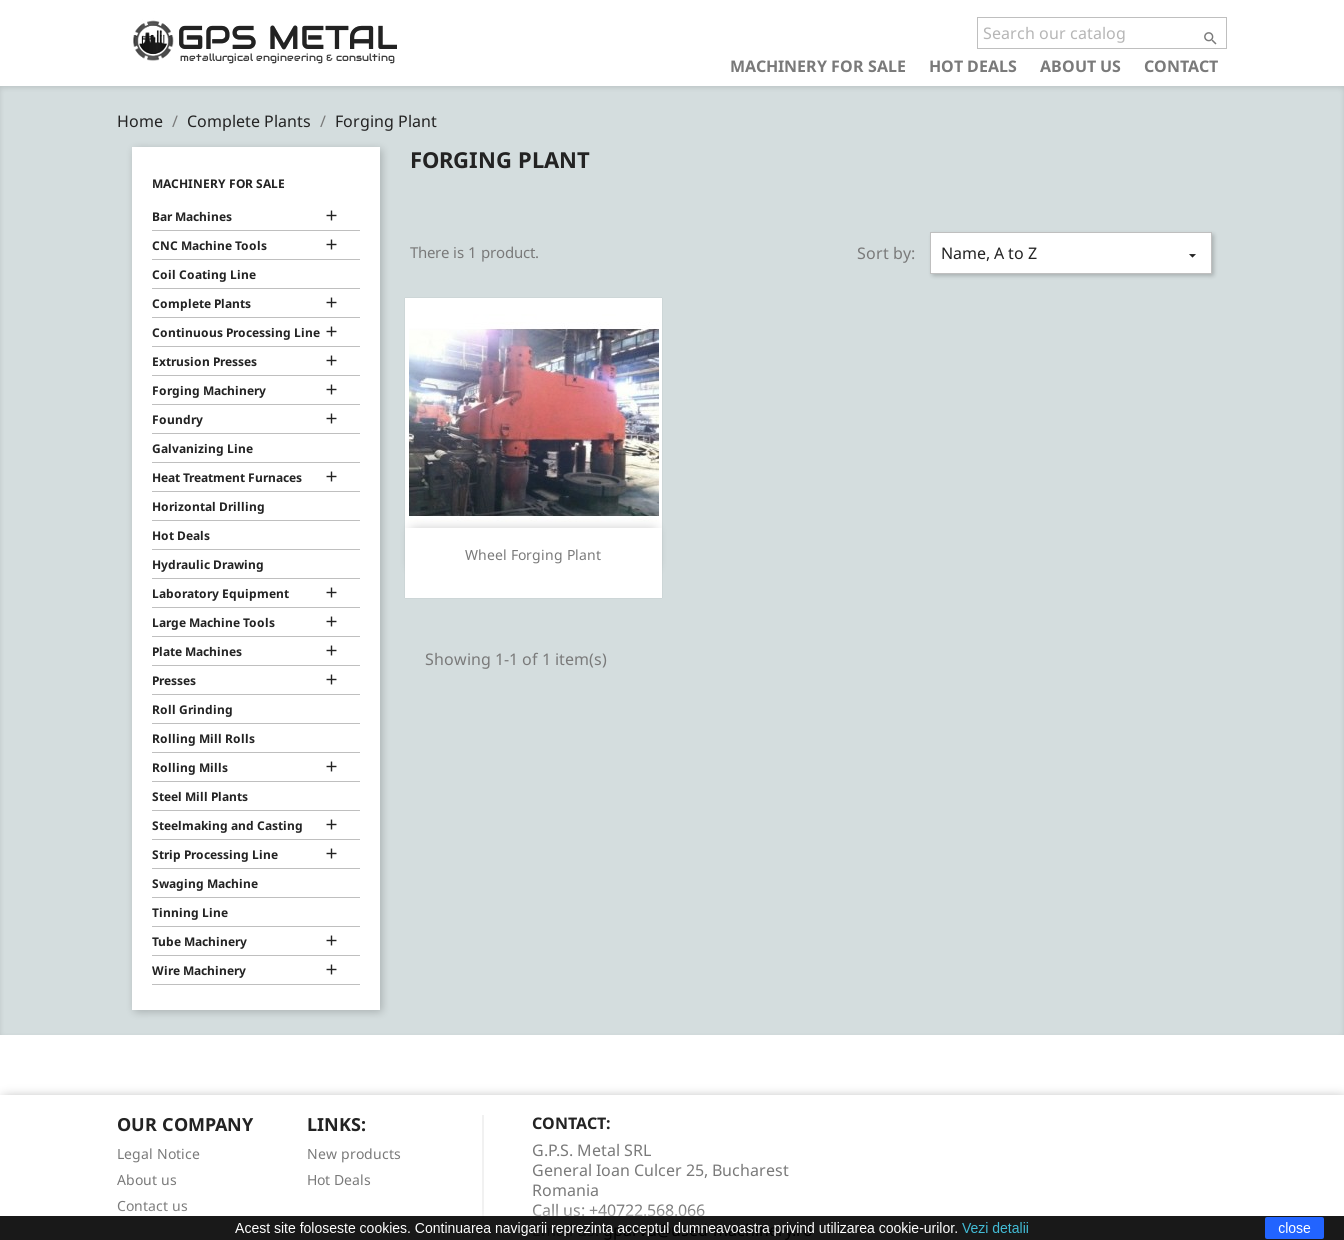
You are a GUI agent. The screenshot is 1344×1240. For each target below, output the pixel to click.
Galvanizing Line (202, 448)
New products (354, 1153)
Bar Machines (192, 216)
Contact (1181, 65)
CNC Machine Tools (209, 245)
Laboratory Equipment (220, 593)
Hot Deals (973, 65)
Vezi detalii (995, 1228)
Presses (174, 680)
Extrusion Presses (204, 361)
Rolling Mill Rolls (203, 738)
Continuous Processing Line (236, 332)
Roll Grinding (192, 709)
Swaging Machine (205, 883)
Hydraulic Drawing (208, 564)
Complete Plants (201, 303)
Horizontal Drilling (208, 506)
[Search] (1102, 33)
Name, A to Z (1071, 253)
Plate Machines (197, 651)
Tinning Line (190, 912)
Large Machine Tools (213, 622)
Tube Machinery (199, 941)
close (1294, 1228)
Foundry (177, 419)
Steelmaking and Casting (227, 825)
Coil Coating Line (204, 274)
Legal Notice (158, 1153)
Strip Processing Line (215, 854)
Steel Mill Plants (200, 796)
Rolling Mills (190, 767)
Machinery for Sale (818, 65)
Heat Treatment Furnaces (227, 477)
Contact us (152, 1205)
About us (1080, 65)
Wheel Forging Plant (533, 554)
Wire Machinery (199, 970)
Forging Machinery (209, 390)
